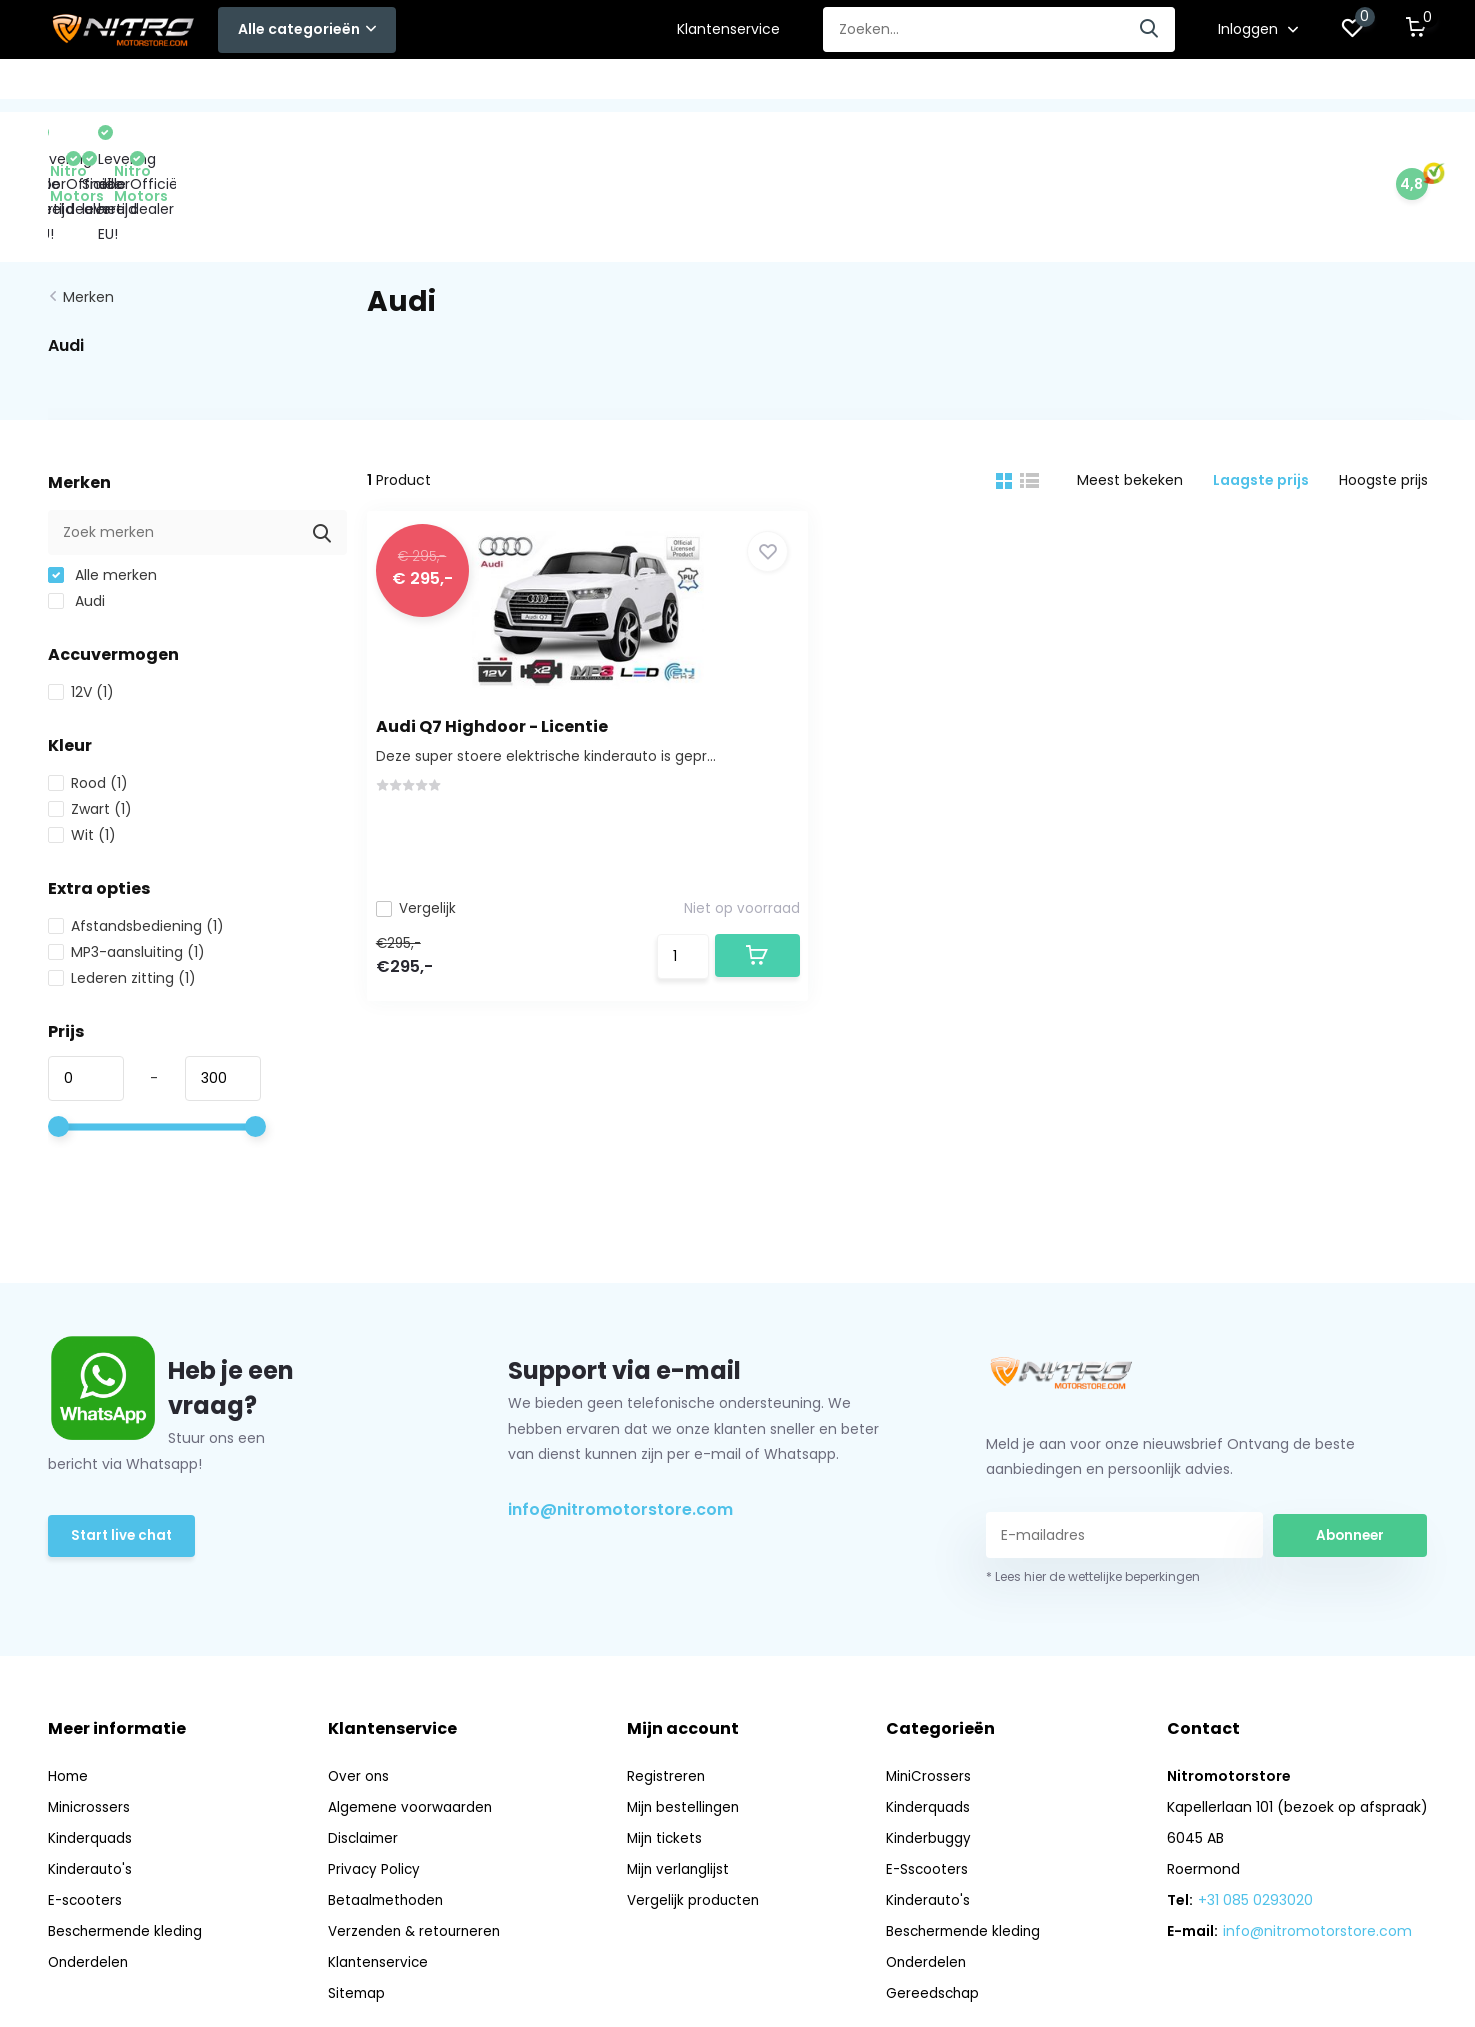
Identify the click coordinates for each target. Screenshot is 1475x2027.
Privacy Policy (376, 1781)
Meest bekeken (1130, 392)
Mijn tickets (668, 1750)
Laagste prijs (1261, 392)
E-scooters (86, 1812)
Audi (76, 513)
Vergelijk (427, 816)
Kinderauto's (562, 85)
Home (69, 1688)
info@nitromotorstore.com (620, 1421)
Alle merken (102, 487)
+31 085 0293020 (1255, 1812)
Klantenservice (728, 29)
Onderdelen (866, 85)
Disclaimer (365, 1750)
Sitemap (358, 1905)
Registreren (668, 1688)
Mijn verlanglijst (681, 1781)
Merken (88, 209)
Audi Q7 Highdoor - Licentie (503, 635)
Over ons (360, 1688)
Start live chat (123, 1449)
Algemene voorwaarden (413, 1719)
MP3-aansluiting (126, 864)
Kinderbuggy (331, 85)
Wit (82, 747)
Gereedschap (983, 85)
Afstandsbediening (136, 838)
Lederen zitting (122, 890)
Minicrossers (90, 1719)
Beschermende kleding (716, 85)
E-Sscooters (446, 85)
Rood (88, 695)
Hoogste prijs (1383, 392)
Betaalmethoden (388, 1812)
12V (81, 604)
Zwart (90, 721)
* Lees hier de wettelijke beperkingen (1093, 1488)
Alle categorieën (307, 29)
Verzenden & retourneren (418, 1843)
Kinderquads (214, 85)
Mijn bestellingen (687, 1719)
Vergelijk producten (696, 1812)
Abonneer (1350, 1446)
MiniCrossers (96, 85)
